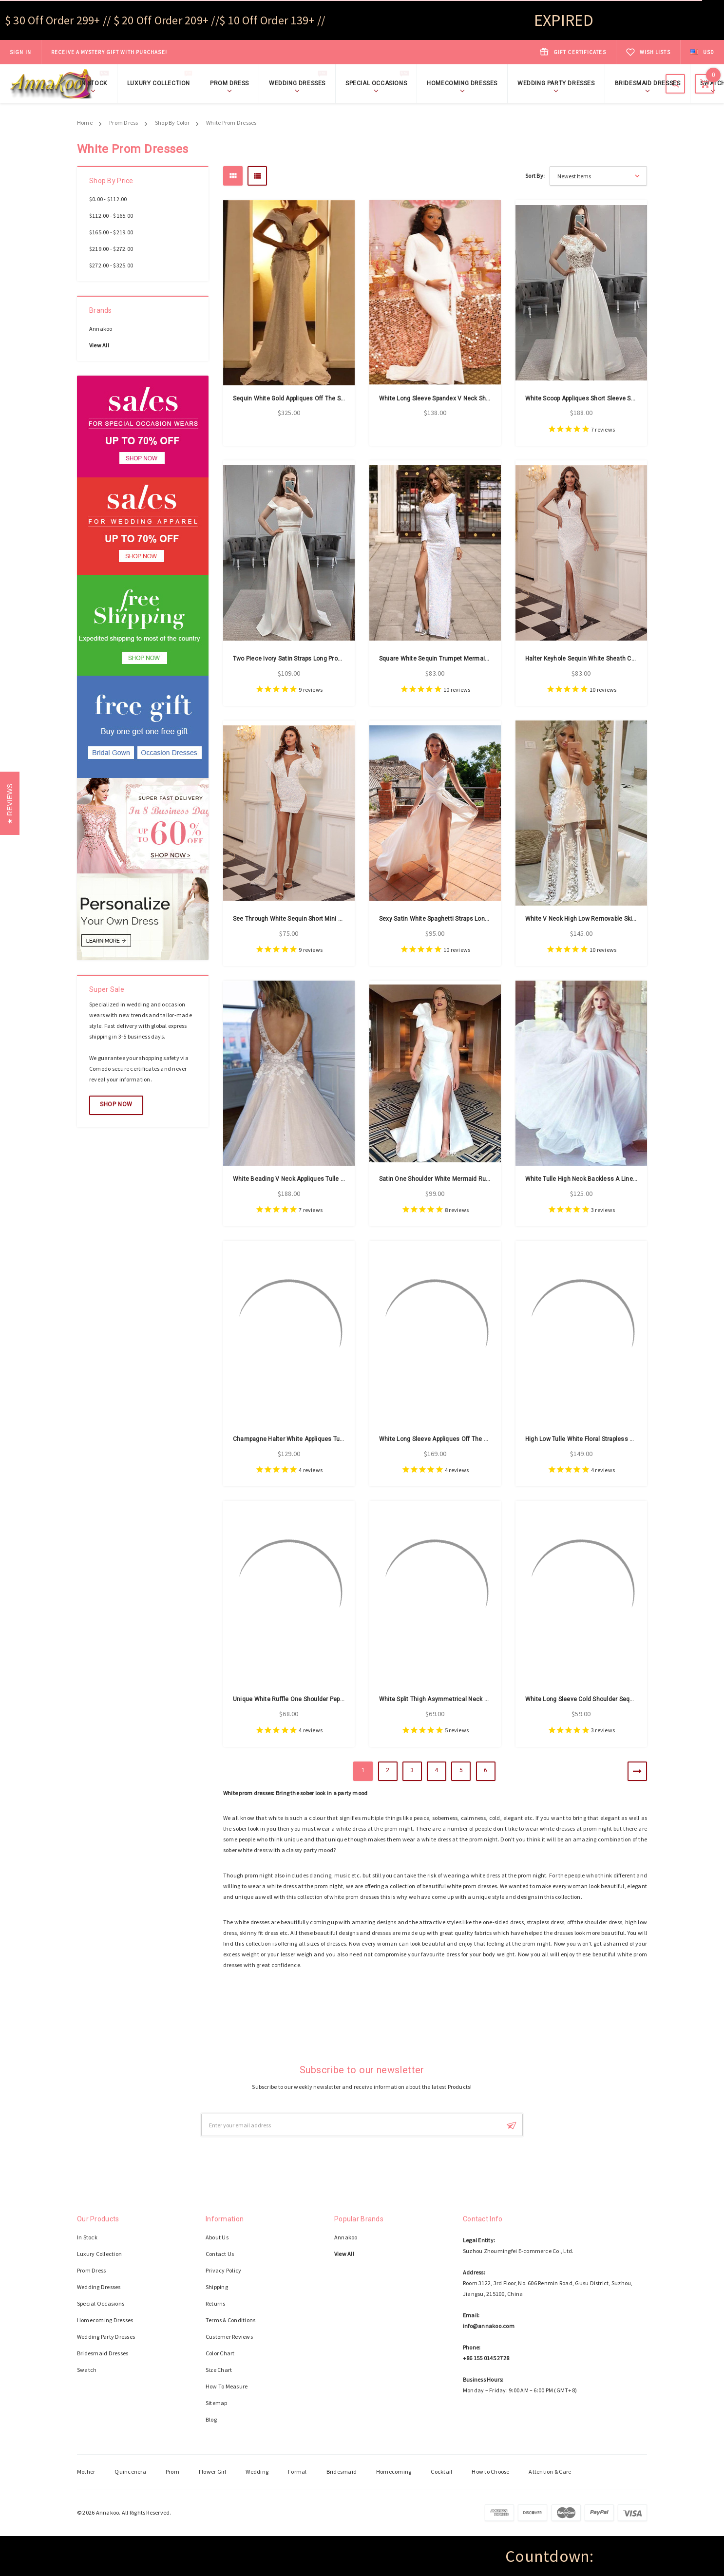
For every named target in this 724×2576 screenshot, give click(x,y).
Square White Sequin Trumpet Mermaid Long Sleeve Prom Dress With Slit (481, 658)
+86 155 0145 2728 (486, 2358)
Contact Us (220, 2253)
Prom (172, 2471)
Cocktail (441, 2471)
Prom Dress (229, 83)
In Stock (95, 82)
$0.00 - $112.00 (108, 199)
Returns (216, 2303)
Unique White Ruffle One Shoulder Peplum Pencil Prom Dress (318, 1699)
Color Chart (220, 2353)
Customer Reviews (229, 2336)
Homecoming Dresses (462, 83)
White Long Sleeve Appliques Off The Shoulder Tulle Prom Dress (468, 1439)
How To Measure (227, 2386)
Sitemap (217, 2402)
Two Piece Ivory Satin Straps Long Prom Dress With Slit (309, 658)
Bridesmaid (341, 2471)
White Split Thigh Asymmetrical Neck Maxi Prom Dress (455, 1699)
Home (85, 122)
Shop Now (182, 52)
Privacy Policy (223, 2270)
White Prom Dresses (231, 122)
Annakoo (101, 328)
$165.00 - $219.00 (111, 232)
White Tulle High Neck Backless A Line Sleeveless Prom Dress (612, 1178)
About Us (217, 2237)
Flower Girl (213, 2471)
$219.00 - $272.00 (111, 248)
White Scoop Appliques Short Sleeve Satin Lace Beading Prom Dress (620, 398)
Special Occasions (378, 82)
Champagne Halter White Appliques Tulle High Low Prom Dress (320, 1439)
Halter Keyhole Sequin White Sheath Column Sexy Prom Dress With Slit (624, 658)
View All (99, 345)
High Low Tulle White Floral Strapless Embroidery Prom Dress (610, 1439)
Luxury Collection (161, 82)
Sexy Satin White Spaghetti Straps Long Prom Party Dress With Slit (471, 918)
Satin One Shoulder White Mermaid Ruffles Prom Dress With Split (470, 1178)
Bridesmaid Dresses (648, 83)
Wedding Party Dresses (556, 83)
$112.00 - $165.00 (111, 215)
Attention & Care (550, 2471)
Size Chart (219, 2369)
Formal (297, 2471)
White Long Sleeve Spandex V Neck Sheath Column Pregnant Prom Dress (481, 398)
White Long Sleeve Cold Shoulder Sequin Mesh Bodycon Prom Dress (620, 1699)
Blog (211, 2419)
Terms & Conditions (230, 2320)
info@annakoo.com (488, 2326)
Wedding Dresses (299, 82)
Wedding (257, 2471)
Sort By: (535, 175)
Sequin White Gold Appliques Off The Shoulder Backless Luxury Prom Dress (338, 398)
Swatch (86, 2369)
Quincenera (130, 2471)
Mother (86, 2471)
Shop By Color (172, 122)
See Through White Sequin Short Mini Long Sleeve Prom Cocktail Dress (332, 918)
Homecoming (393, 2471)
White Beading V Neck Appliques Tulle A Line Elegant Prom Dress (324, 1178)
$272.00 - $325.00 (111, 265)
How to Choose (490, 2471)
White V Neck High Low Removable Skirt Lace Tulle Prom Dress (613, 918)
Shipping (217, 2287)
